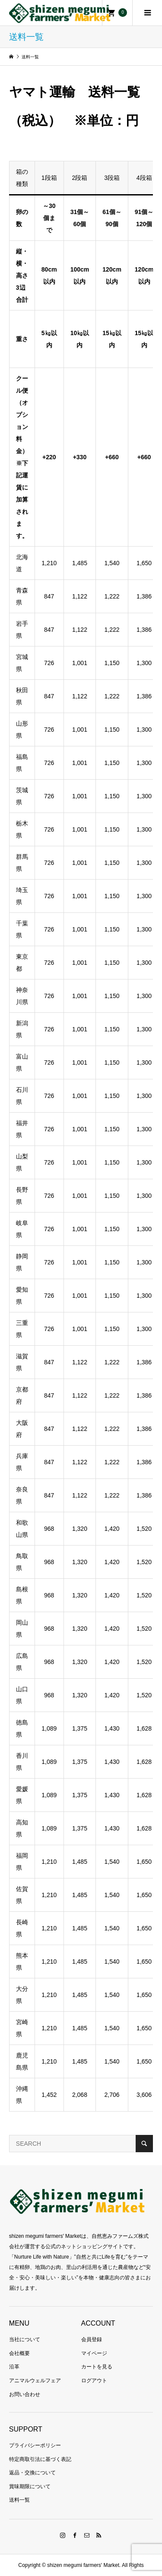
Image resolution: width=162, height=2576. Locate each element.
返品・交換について (32, 2473)
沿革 (14, 2367)
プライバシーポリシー (35, 2445)
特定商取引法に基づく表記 (40, 2459)
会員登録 (91, 2339)
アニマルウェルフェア (35, 2381)
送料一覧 (19, 2500)
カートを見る (96, 2367)
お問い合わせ (24, 2394)
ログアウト (94, 2381)
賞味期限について (30, 2486)
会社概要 (19, 2353)
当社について (24, 2339)
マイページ (94, 2353)
